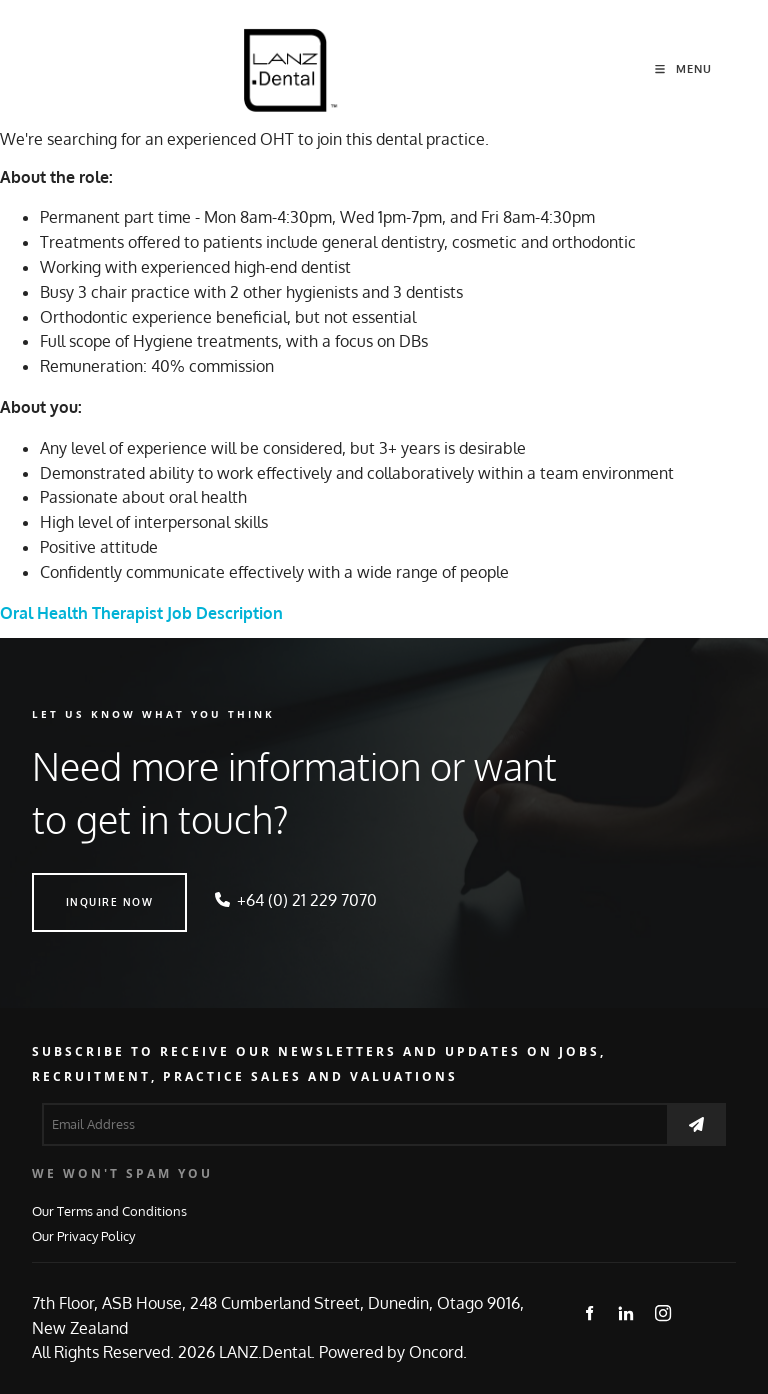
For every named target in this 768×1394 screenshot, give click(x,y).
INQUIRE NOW (76, 885)
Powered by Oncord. (393, 1352)
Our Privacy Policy (83, 1235)
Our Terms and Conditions (109, 1210)
